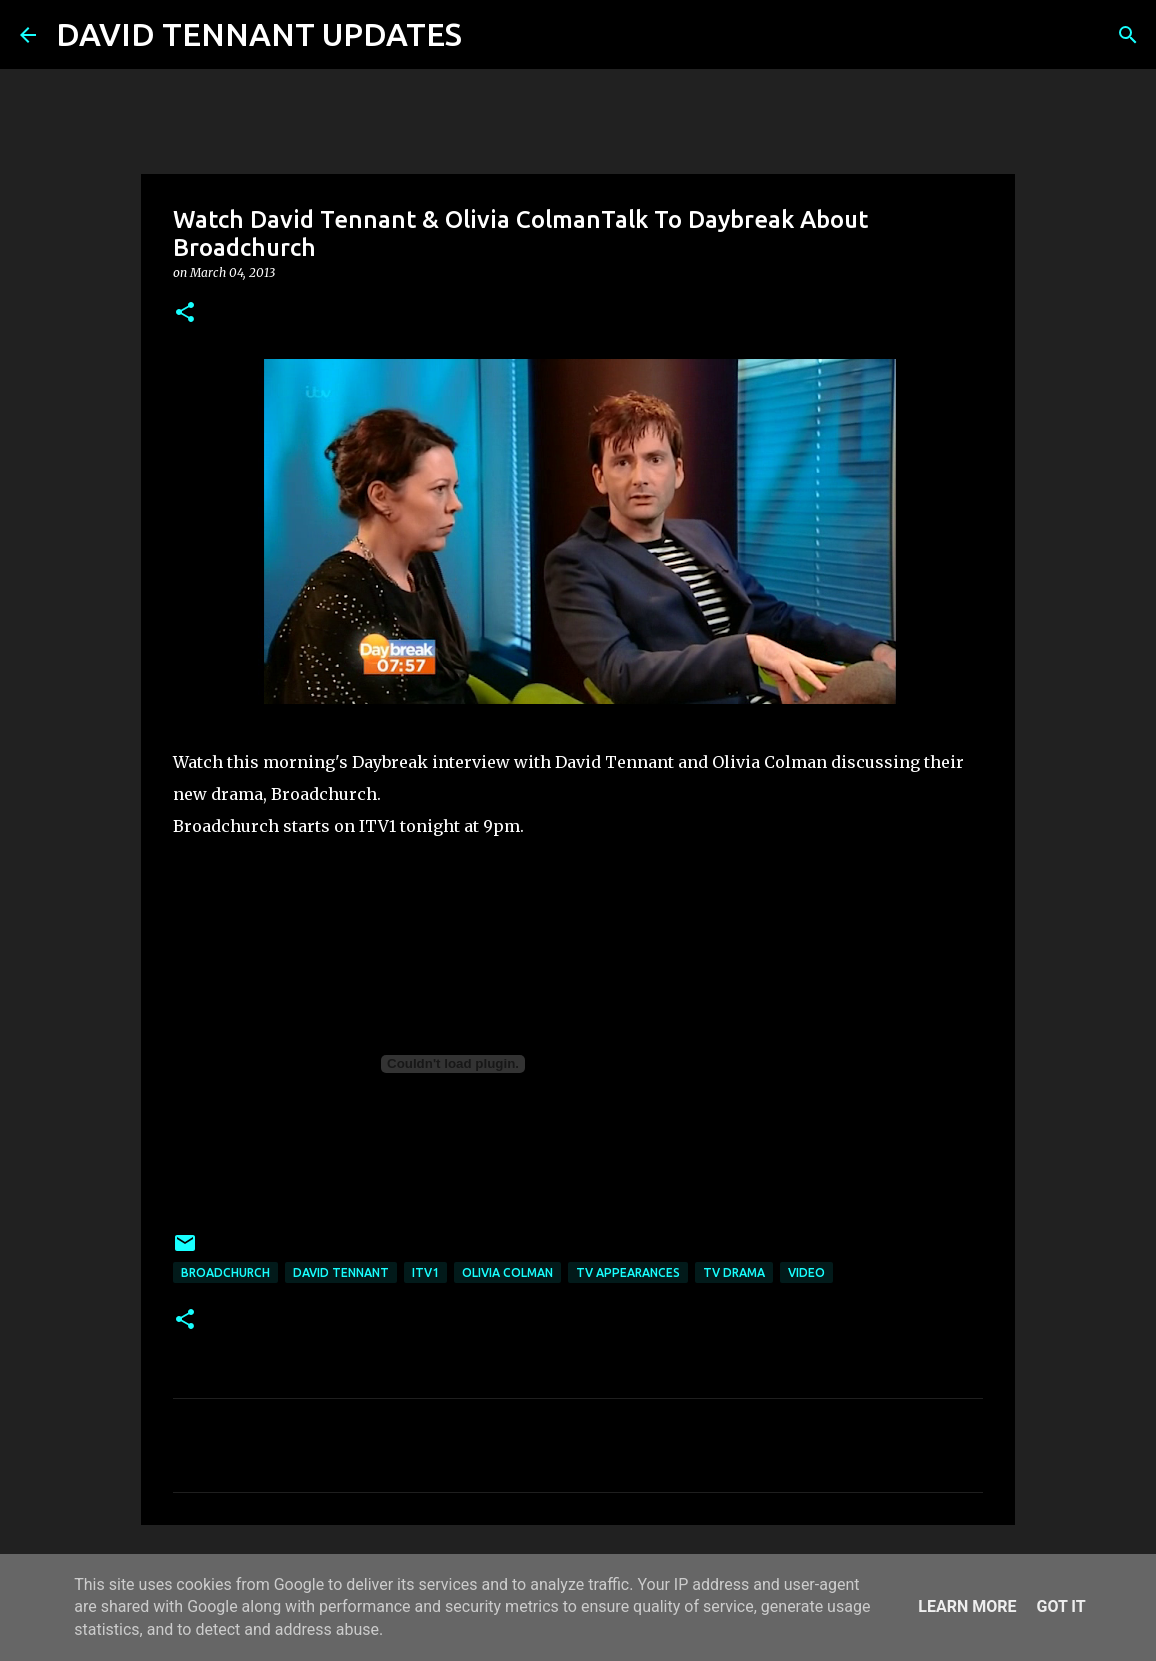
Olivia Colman (507, 1272)
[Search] (490, 35)
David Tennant (341, 1272)
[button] (185, 313)
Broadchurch (225, 1272)
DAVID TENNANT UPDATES (259, 34)
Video (806, 1272)
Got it (1060, 1606)
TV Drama (734, 1272)
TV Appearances (628, 1272)
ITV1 (425, 1272)
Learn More (967, 1606)
